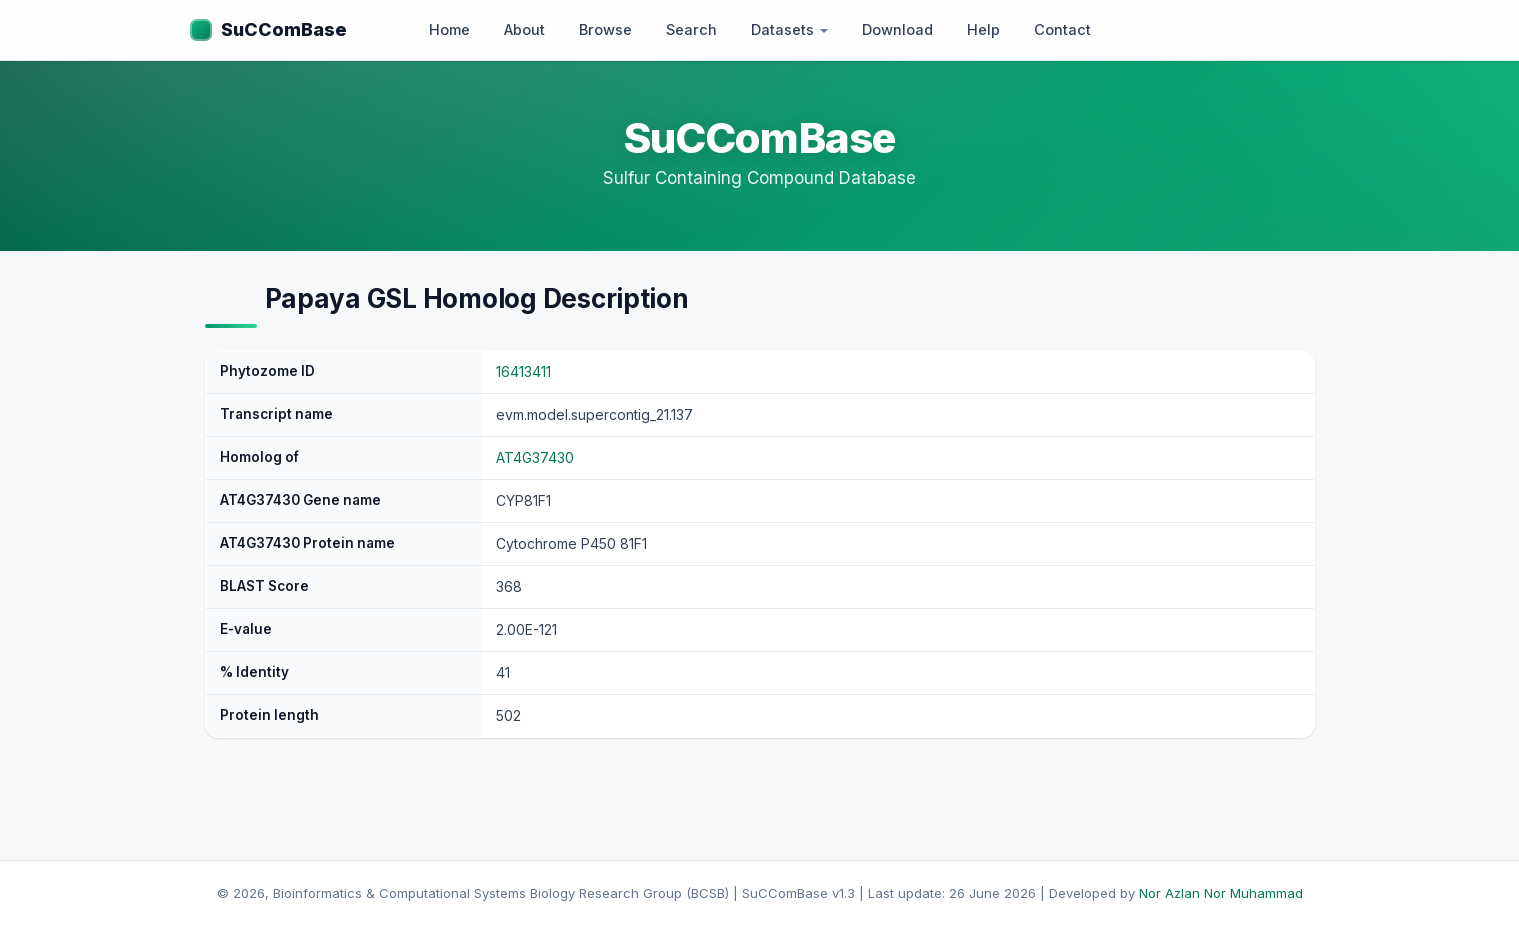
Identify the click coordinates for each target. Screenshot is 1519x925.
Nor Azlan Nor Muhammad (1221, 893)
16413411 (523, 371)
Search (691, 29)
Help (983, 29)
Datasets (789, 29)
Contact (1062, 29)
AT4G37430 (535, 457)
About (524, 29)
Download (897, 29)
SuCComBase (284, 29)
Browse (605, 29)
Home (449, 29)
